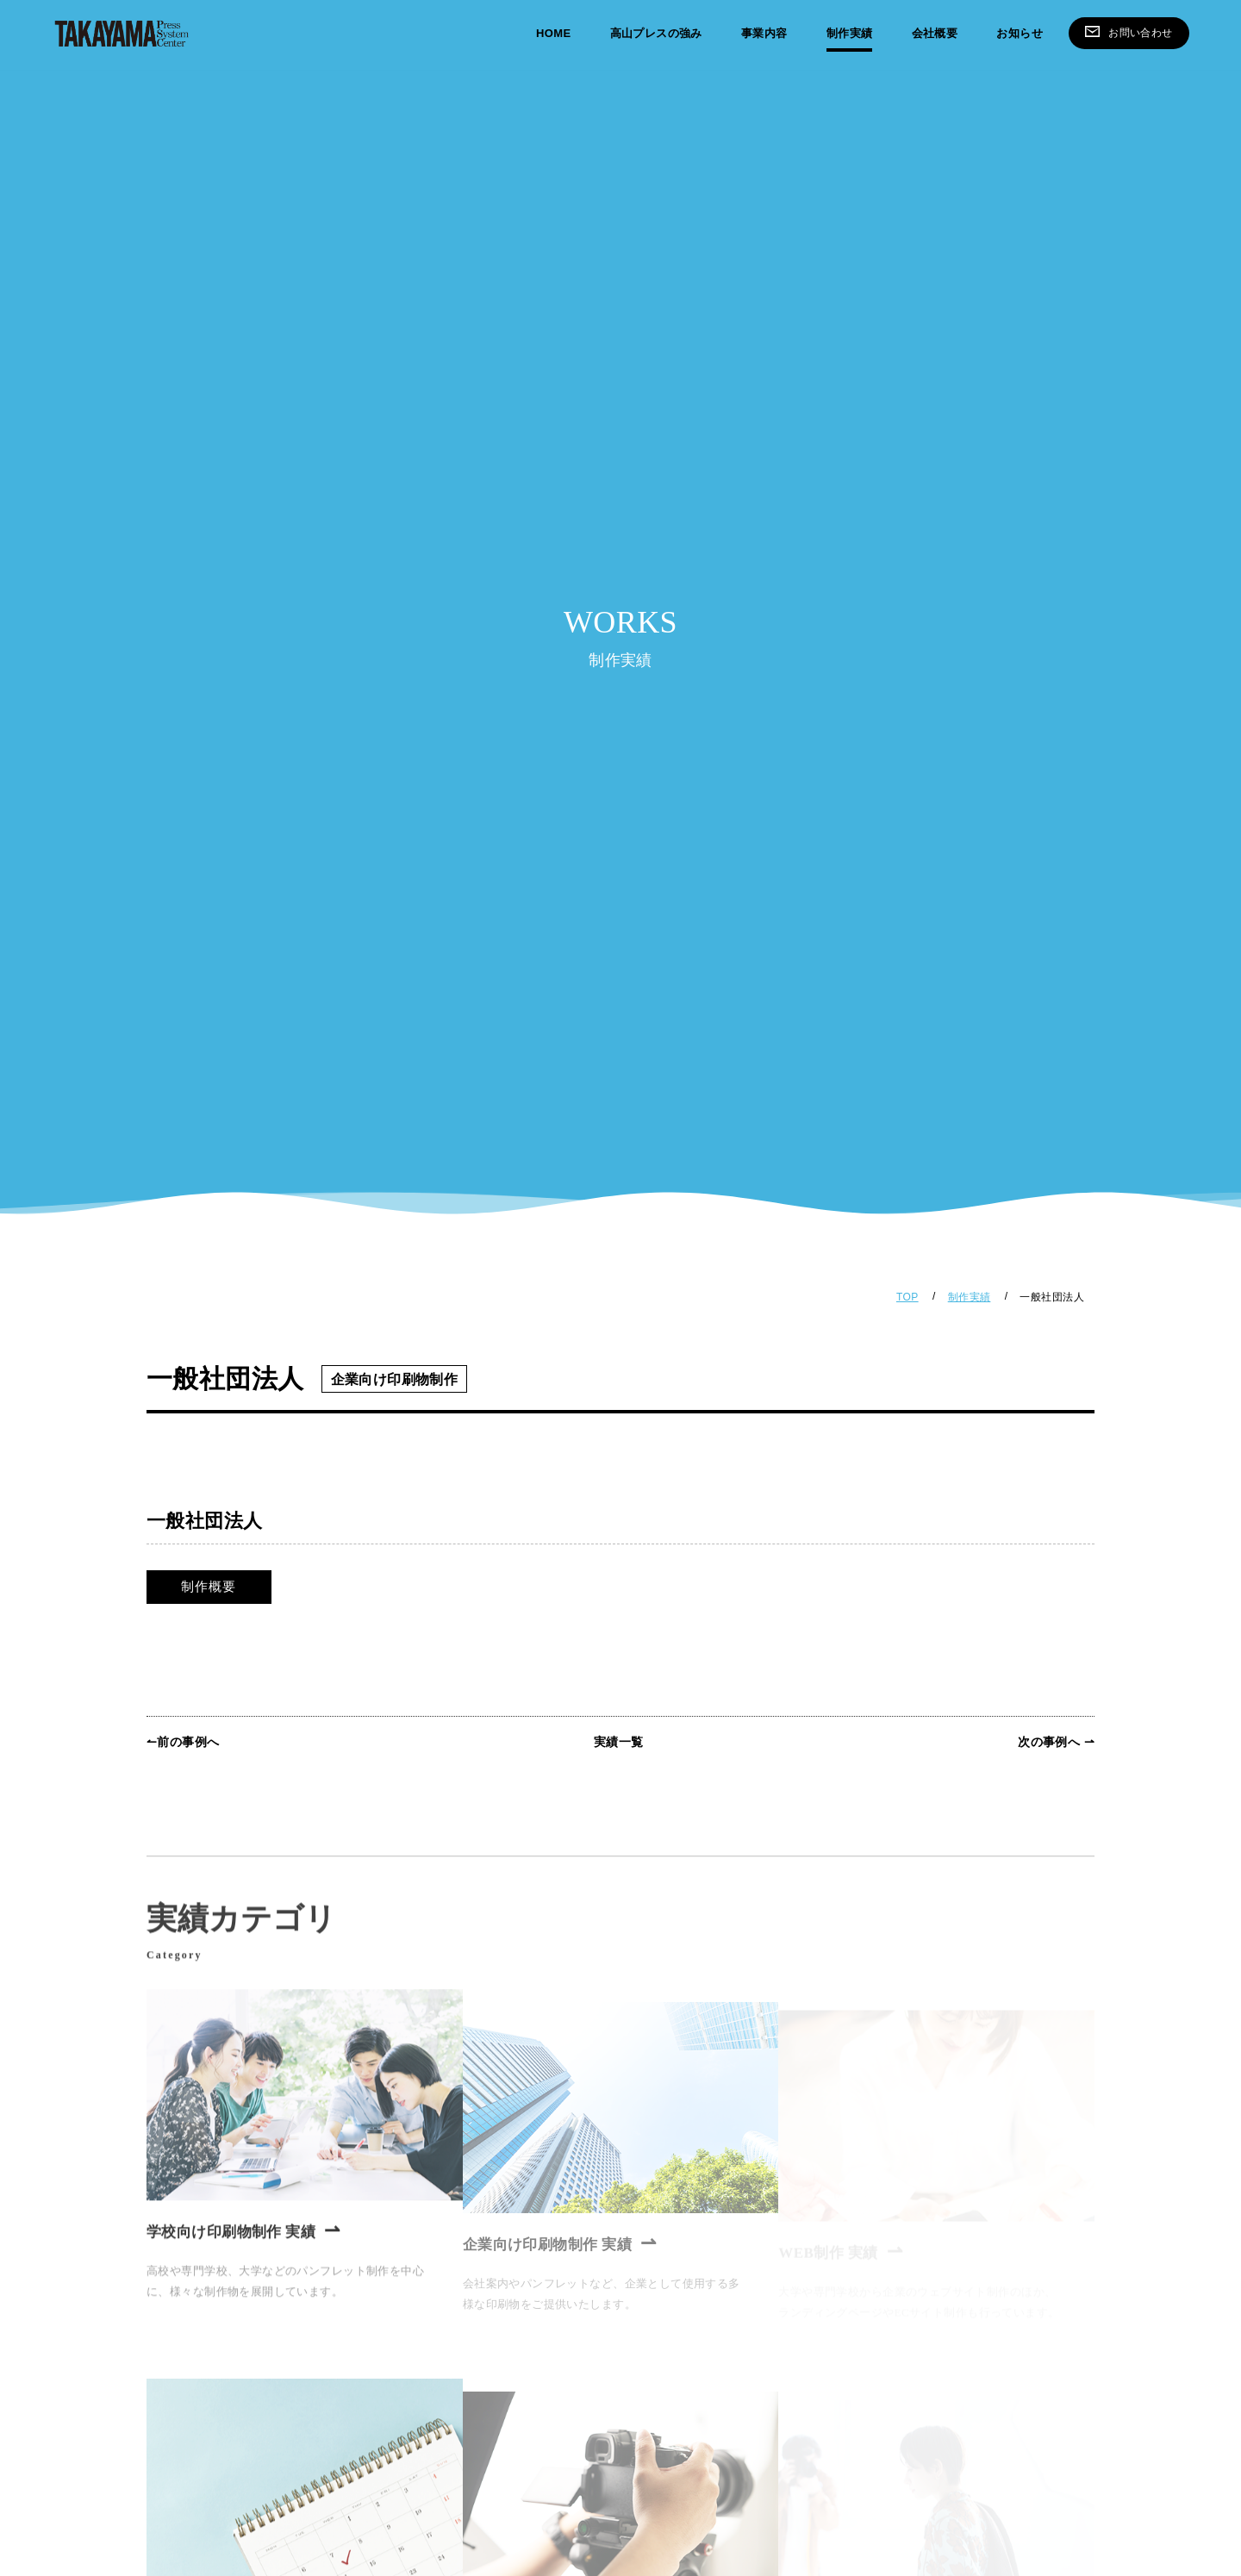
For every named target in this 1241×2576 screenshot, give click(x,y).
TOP (907, 1297)
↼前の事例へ (183, 1742)
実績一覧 (619, 1742)
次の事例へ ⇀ (1056, 1742)
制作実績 (969, 1297)
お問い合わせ (1129, 31)
